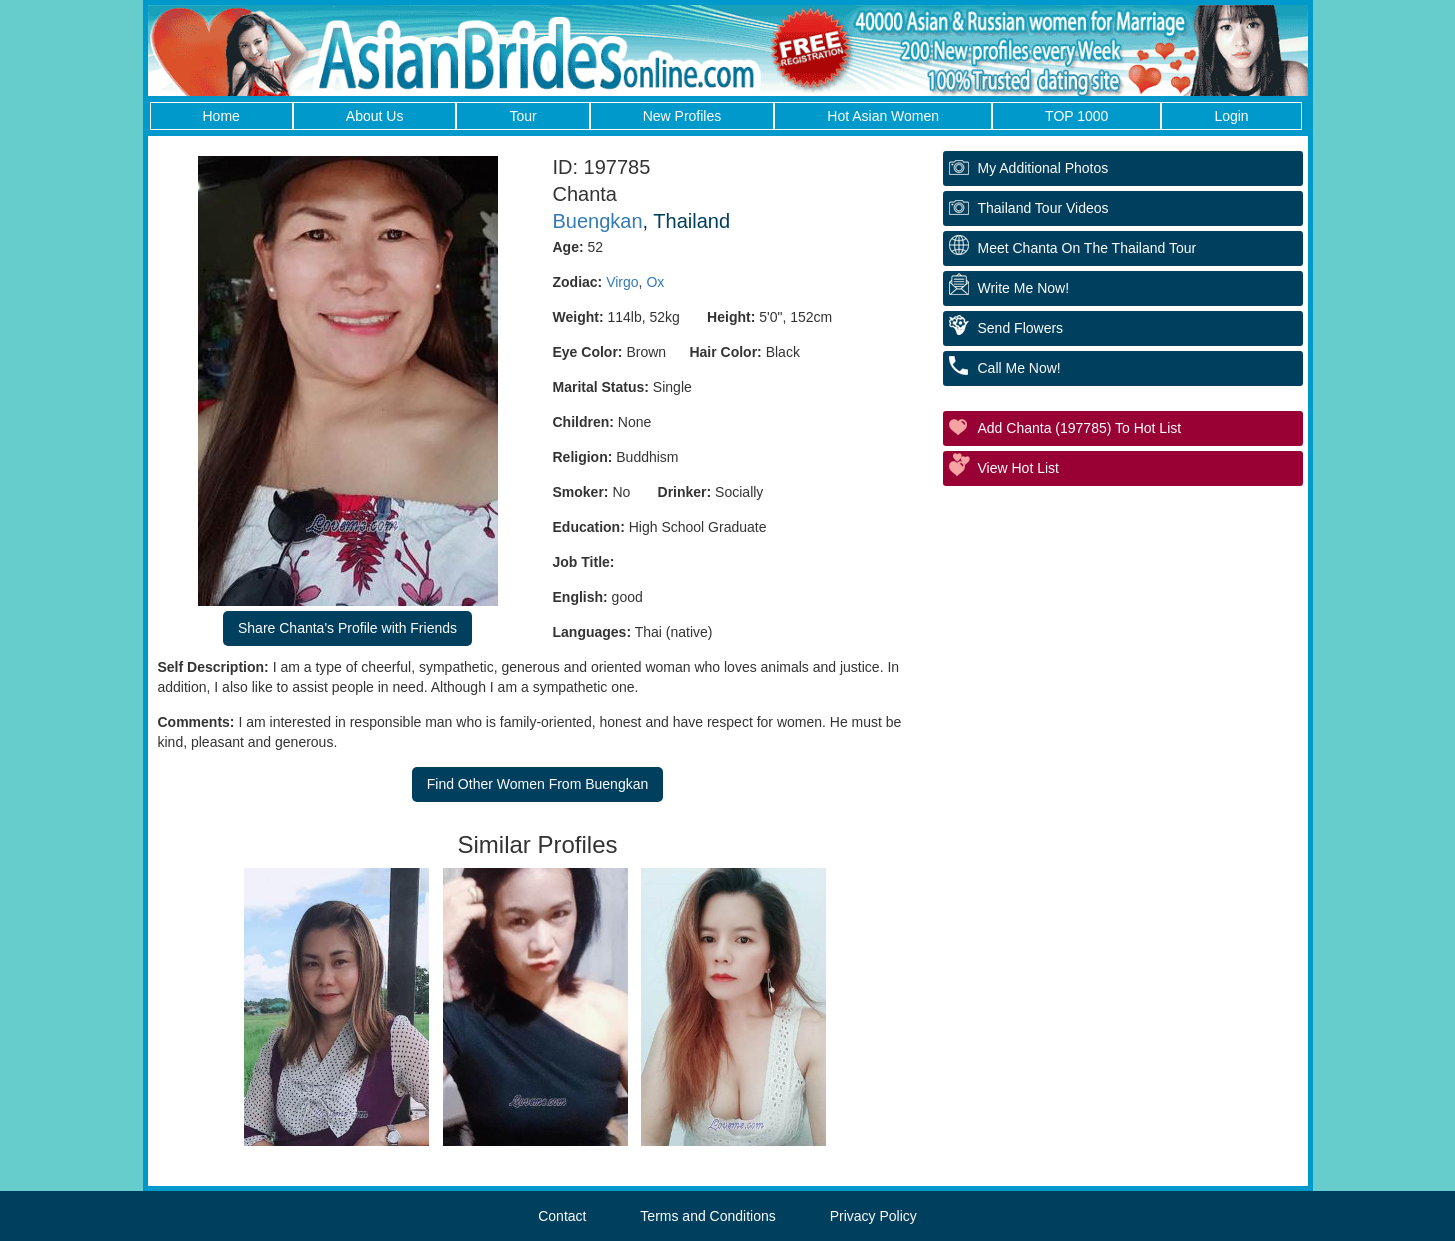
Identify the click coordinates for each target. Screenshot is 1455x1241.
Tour (522, 116)
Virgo (622, 282)
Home (221, 116)
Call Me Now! (1019, 368)
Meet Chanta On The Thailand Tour (1087, 248)
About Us (375, 116)
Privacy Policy (873, 1216)
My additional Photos (1043, 168)
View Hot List (1018, 468)
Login (1231, 116)
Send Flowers (1021, 328)
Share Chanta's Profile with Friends (347, 628)
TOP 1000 (1076, 116)
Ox (655, 282)
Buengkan (598, 221)
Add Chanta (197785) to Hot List (1080, 428)
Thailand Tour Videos (1043, 208)
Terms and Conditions (707, 1216)
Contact (562, 1216)
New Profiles (682, 116)
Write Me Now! (1024, 288)
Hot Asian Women (883, 116)
